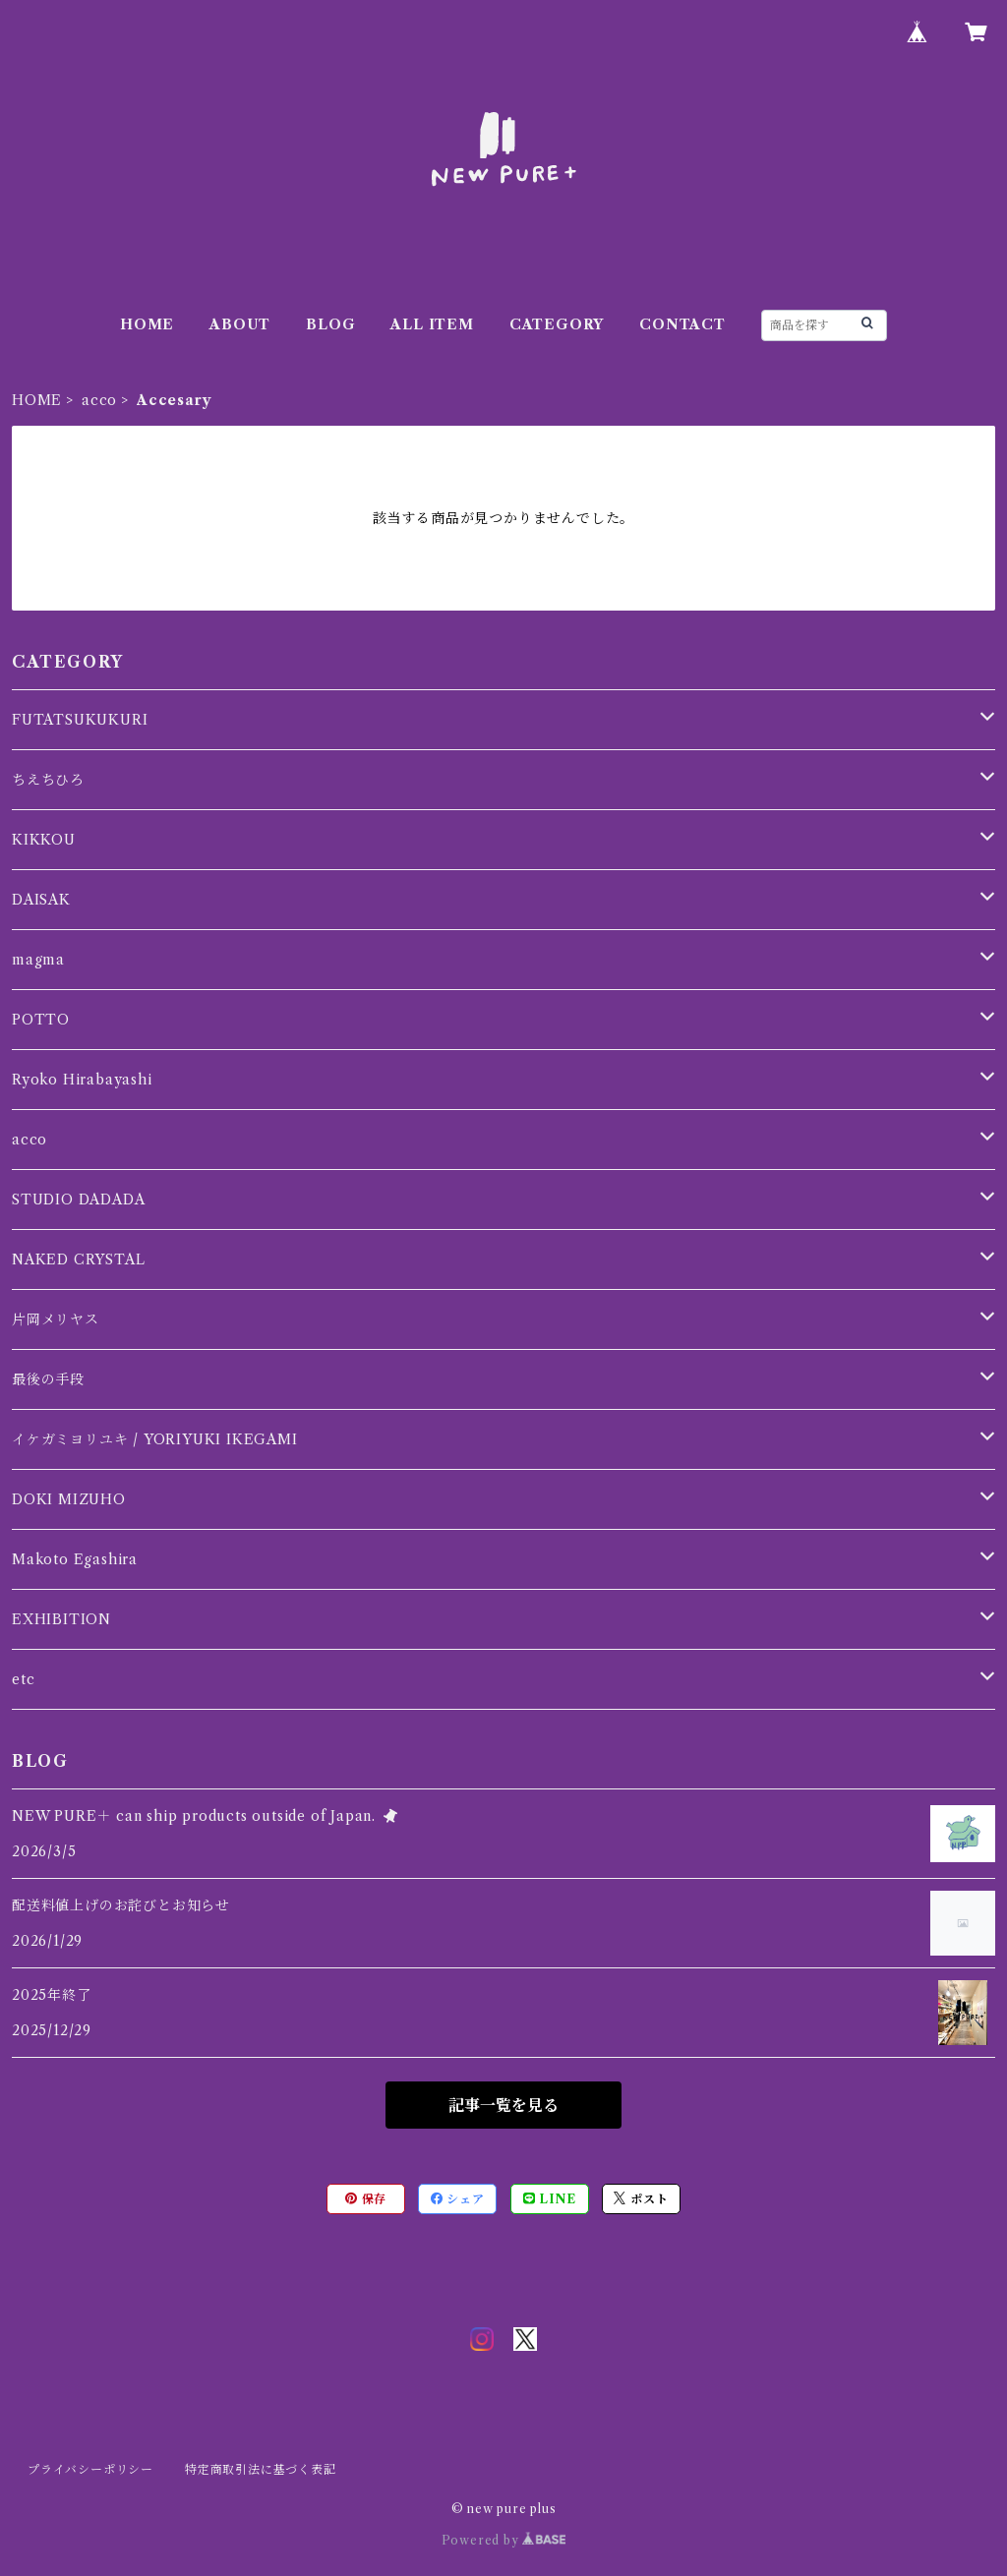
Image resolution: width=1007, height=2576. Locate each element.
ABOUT (239, 324)
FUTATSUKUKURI (80, 720)
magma (38, 959)
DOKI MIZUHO (69, 1499)
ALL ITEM (431, 324)
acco (99, 400)
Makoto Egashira (75, 1559)
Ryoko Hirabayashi (82, 1079)
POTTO (41, 1019)
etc (23, 1679)
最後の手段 (48, 1379)
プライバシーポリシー (90, 2469)
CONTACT (682, 324)
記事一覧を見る (503, 2105)
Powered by (504, 2540)
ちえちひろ (48, 780)
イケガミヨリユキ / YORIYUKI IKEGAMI (155, 1439)
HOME (147, 324)
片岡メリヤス (55, 1319)
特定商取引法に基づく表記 (260, 2469)
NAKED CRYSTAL (78, 1259)
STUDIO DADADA (78, 1199)
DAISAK (41, 899)
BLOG (330, 324)
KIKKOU (44, 840)
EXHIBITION (61, 1619)
